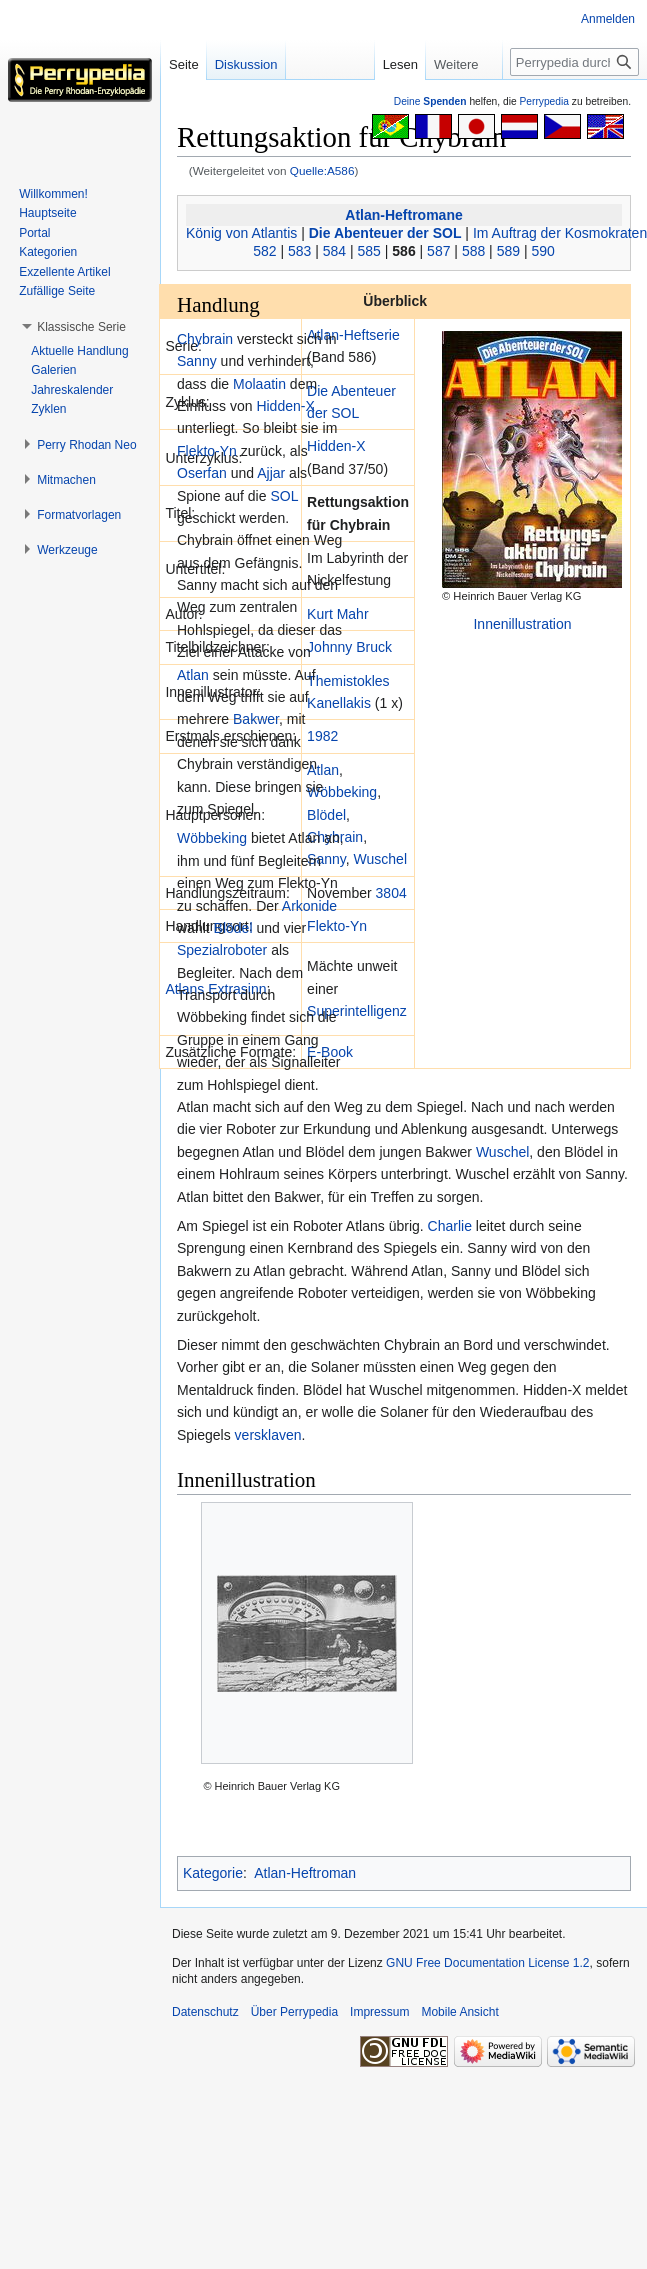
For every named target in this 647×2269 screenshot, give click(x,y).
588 (473, 251)
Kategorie (213, 1873)
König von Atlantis (241, 233)
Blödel (326, 815)
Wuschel (380, 859)
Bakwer (256, 719)
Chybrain (205, 339)
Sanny (326, 859)
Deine (430, 101)
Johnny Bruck (349, 647)
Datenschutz (205, 2012)
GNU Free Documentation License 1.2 (487, 1963)
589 (508, 251)
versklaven (268, 1435)
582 (264, 251)
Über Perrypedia (294, 2012)
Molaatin (259, 384)
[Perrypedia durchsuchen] (574, 62)
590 (542, 251)
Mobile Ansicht (459, 2012)
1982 (322, 736)
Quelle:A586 (322, 170)
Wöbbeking (342, 792)
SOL (284, 496)
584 (334, 251)
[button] (81, 327)
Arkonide (309, 906)
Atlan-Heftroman (305, 1873)
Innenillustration (522, 624)
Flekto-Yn (337, 926)
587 (438, 251)
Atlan (323, 770)
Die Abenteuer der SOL (385, 233)
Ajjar (271, 473)
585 (369, 251)
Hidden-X (336, 446)
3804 (391, 893)
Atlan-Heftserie (353, 335)
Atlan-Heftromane (403, 215)
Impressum (379, 2012)
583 (299, 251)
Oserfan (202, 473)
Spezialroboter (222, 950)
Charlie (450, 1226)
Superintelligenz (357, 1011)
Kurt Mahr (337, 614)
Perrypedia (544, 101)
